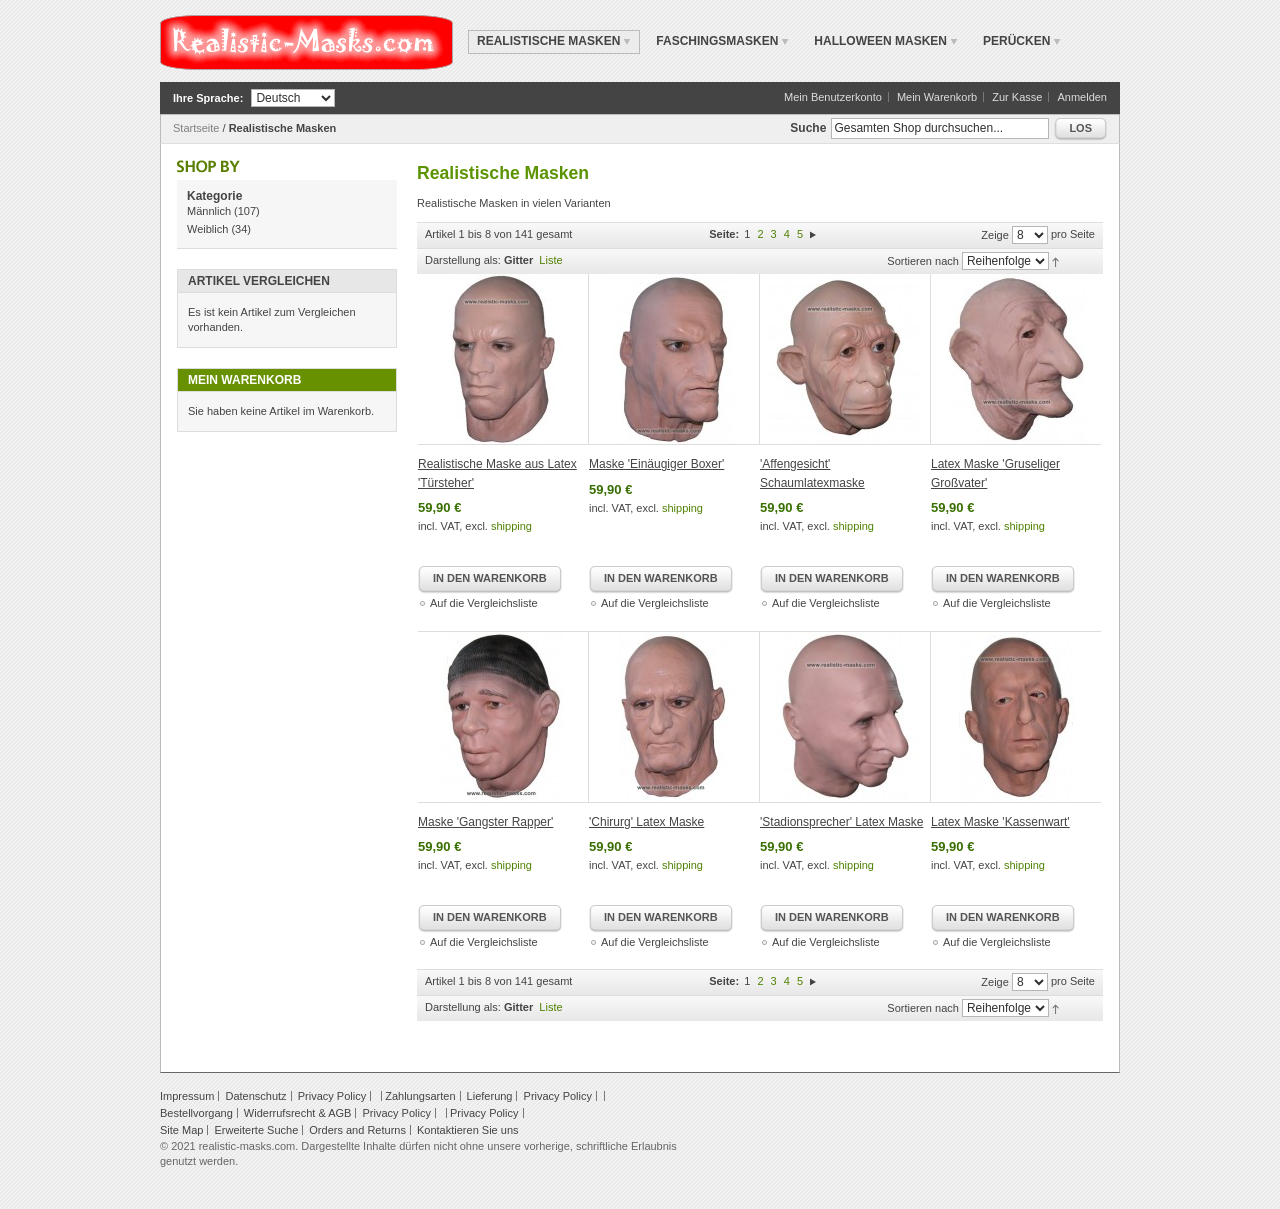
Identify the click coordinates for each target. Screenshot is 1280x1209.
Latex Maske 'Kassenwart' (1000, 822)
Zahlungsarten (420, 1096)
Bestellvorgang (196, 1113)
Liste (550, 260)
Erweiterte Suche (256, 1130)
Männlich (209, 211)
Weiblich (207, 229)
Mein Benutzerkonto (833, 97)
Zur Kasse (1017, 97)
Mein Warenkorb (937, 97)
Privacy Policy (332, 1096)
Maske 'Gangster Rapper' (485, 822)
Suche (808, 128)
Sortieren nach (923, 261)
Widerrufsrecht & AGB (298, 1113)
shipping (511, 526)
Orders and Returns (357, 1130)
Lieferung (490, 1096)
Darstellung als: (463, 260)
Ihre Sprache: (208, 98)
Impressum (187, 1096)
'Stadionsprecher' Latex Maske (841, 822)
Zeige (995, 235)
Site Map (181, 1130)
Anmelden (1082, 97)
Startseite (196, 128)
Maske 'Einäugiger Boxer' (656, 464)
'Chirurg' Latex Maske (646, 822)
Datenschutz (255, 1096)
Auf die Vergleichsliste (484, 603)
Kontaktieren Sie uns (468, 1130)
